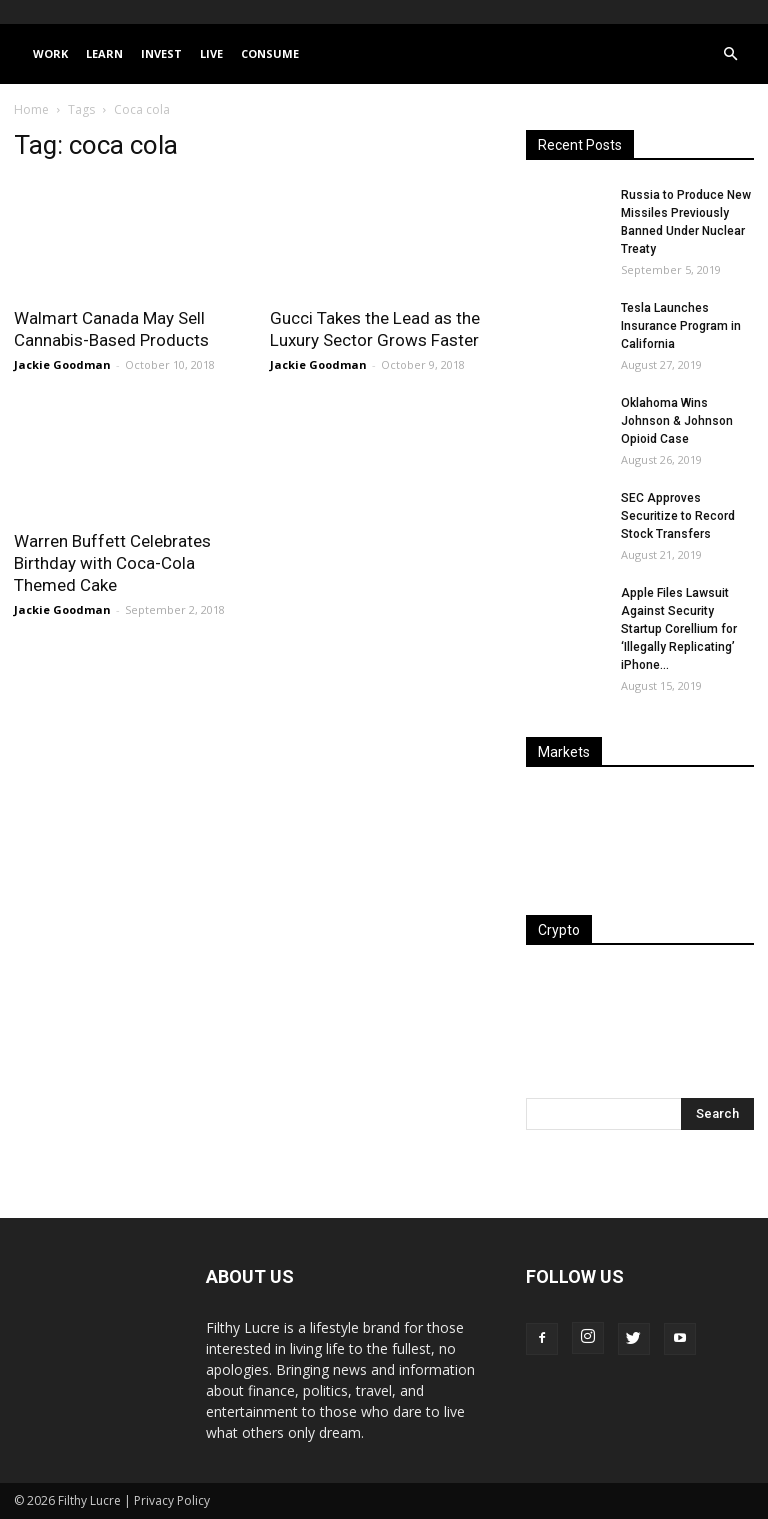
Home (31, 109)
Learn (104, 53)
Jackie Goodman (62, 364)
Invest (161, 53)
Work (50, 53)
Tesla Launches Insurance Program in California (681, 326)
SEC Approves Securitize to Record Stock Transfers (678, 516)
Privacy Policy (172, 1500)
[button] (730, 54)
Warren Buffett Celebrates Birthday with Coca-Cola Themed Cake (112, 563)
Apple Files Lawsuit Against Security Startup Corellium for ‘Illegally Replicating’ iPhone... (679, 629)
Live (211, 53)
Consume (270, 53)
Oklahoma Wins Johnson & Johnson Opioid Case (677, 421)
